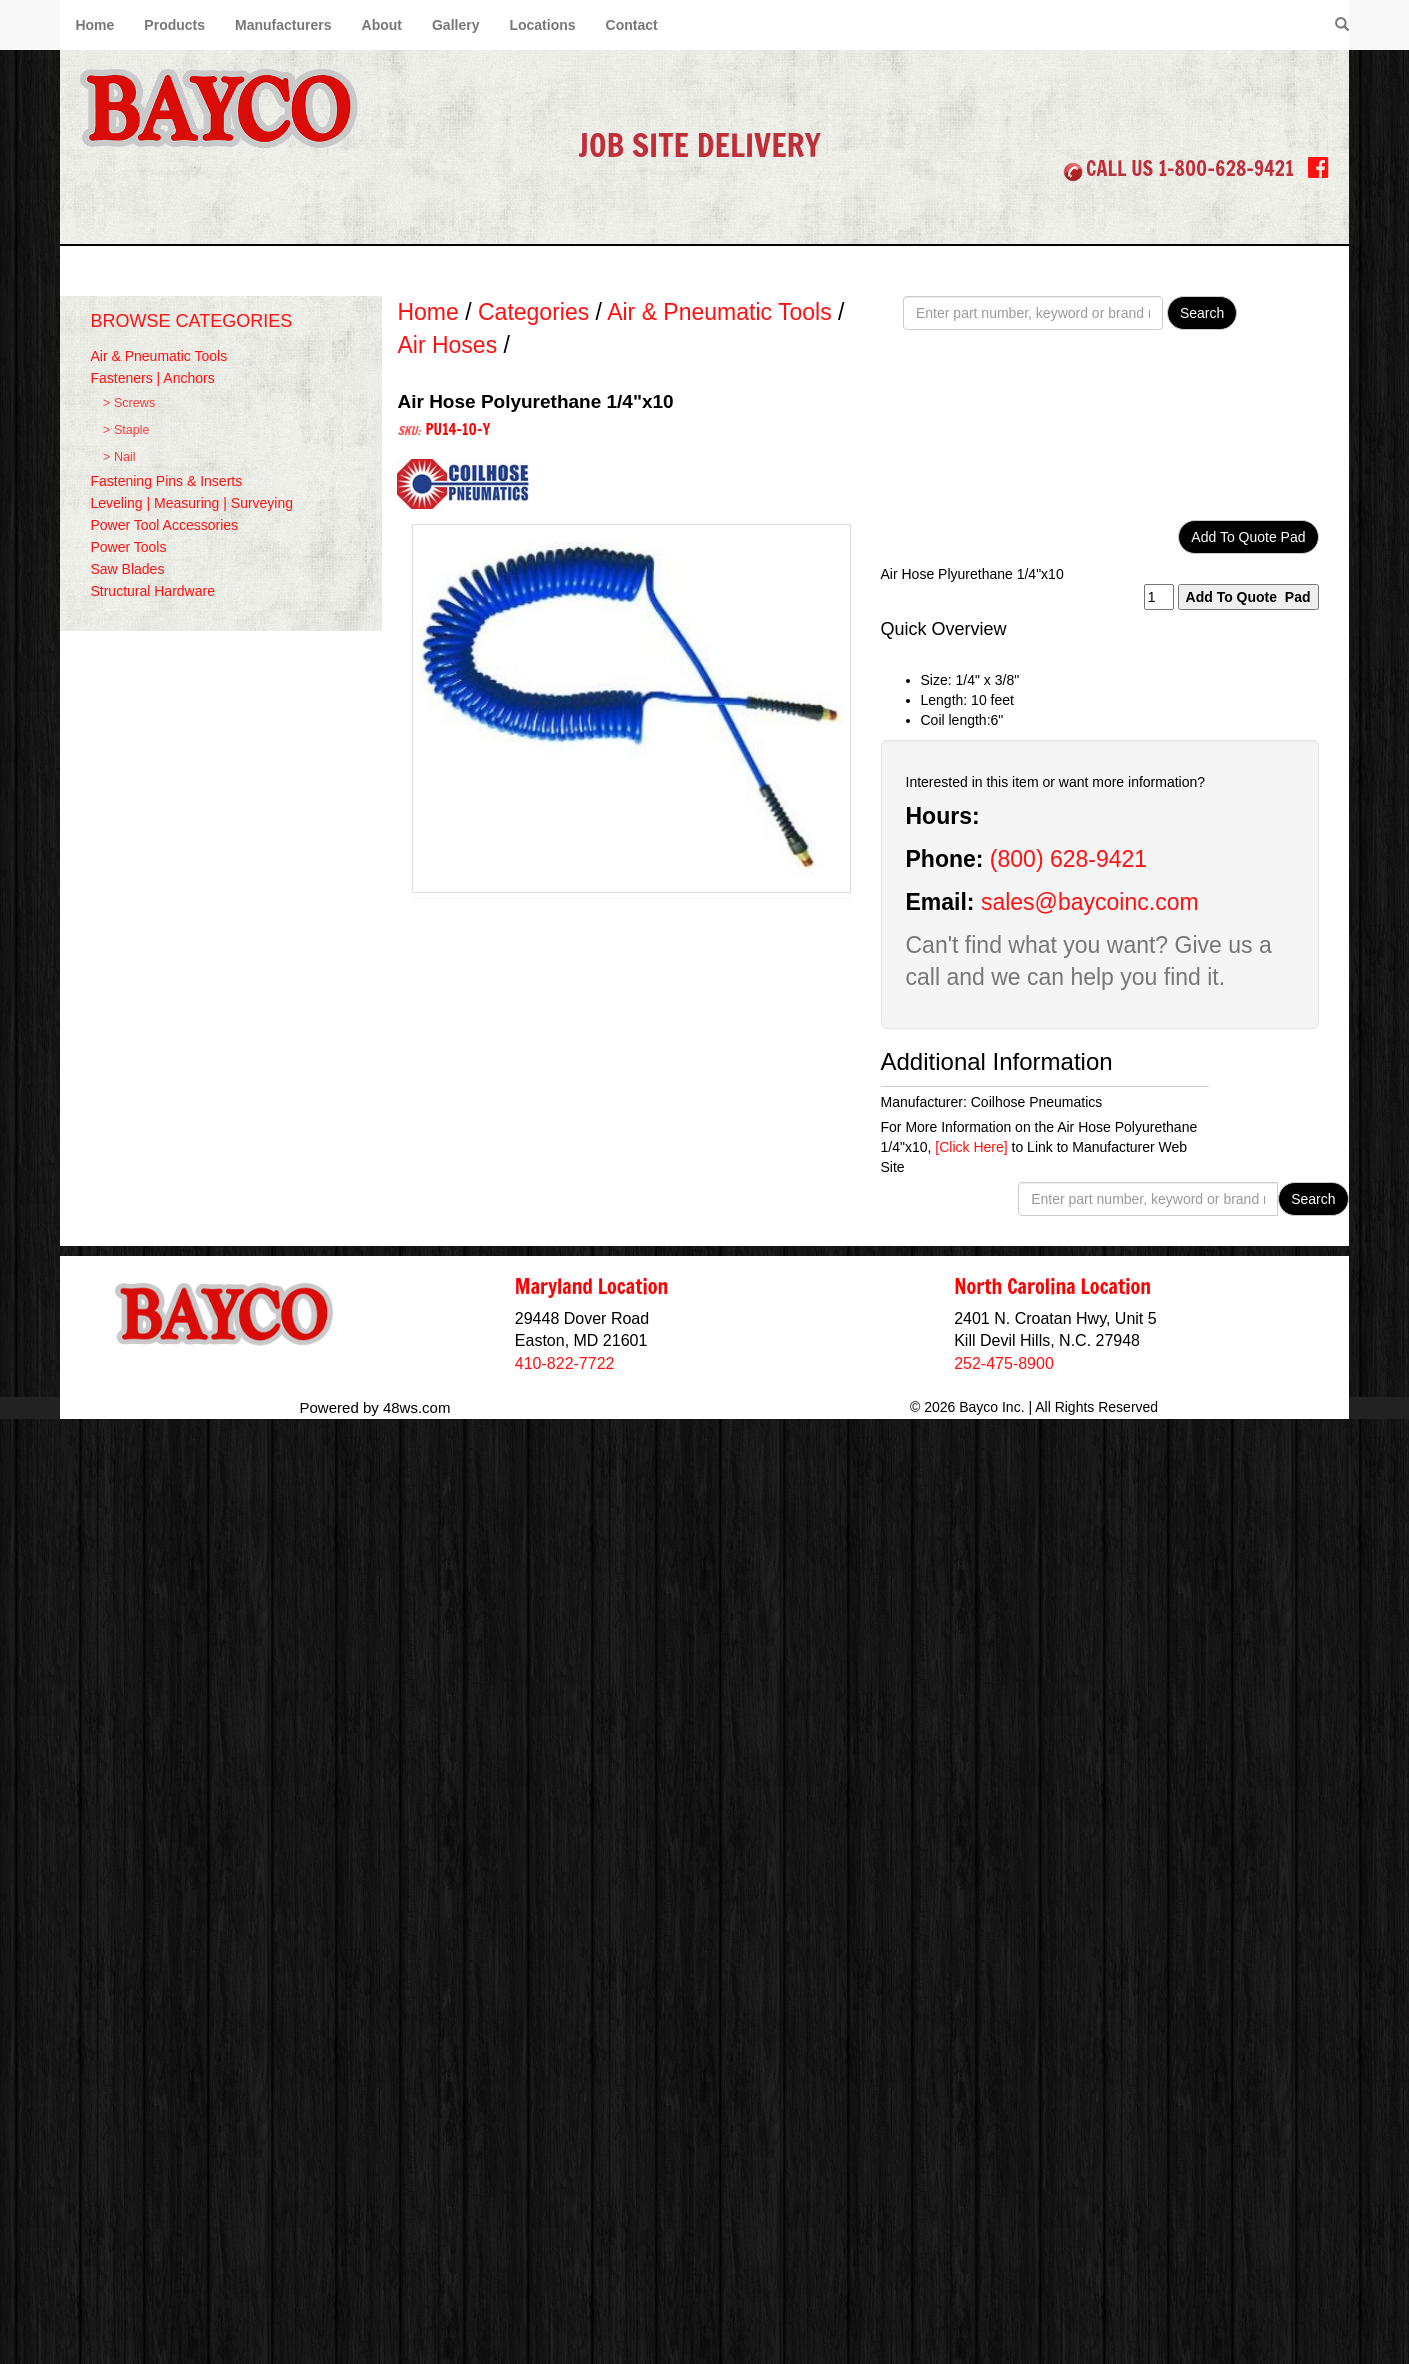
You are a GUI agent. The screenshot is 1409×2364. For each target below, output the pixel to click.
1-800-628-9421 (1226, 168)
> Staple (126, 430)
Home (94, 25)
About (382, 25)
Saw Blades (127, 569)
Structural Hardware (152, 591)
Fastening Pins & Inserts (166, 481)
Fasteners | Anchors (152, 378)
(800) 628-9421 (1068, 859)
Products (174, 25)
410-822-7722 (565, 1363)
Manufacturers (283, 25)
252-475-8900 (1004, 1363)
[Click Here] (971, 1147)
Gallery (455, 25)
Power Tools (128, 547)
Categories (533, 312)
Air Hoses (447, 345)
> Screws (129, 403)
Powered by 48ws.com (375, 1407)
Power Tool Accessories (164, 525)
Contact (632, 25)
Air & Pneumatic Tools (158, 356)
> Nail (119, 457)
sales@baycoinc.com (1090, 902)
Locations (542, 25)
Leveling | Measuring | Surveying (191, 503)
